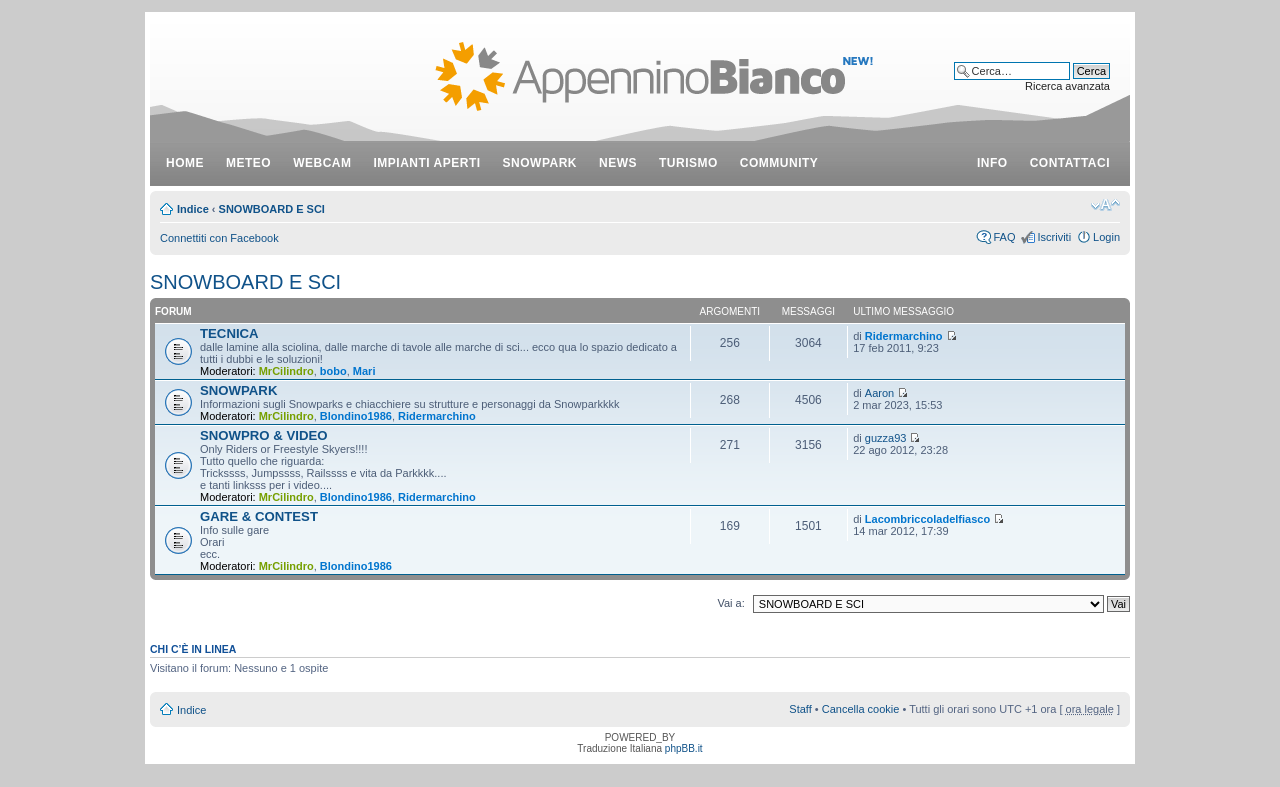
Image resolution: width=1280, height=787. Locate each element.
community (779, 163)
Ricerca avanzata (1067, 86)
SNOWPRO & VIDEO (264, 435)
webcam (322, 163)
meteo (248, 163)
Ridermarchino (904, 336)
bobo (333, 371)
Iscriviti (1054, 237)
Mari (364, 371)
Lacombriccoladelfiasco (927, 519)
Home (185, 163)
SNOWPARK (238, 390)
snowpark (540, 163)
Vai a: (730, 603)
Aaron (879, 393)
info (992, 163)
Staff (800, 709)
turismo (688, 163)
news (618, 163)
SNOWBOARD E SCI (272, 209)
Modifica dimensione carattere (1105, 205)
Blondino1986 (356, 416)
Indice (193, 209)
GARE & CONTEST (259, 516)
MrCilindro (286, 371)
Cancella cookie (861, 709)
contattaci (1070, 163)
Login (1106, 237)
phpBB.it (684, 748)
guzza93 (886, 438)
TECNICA (229, 333)
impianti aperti (427, 163)
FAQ (1004, 237)
